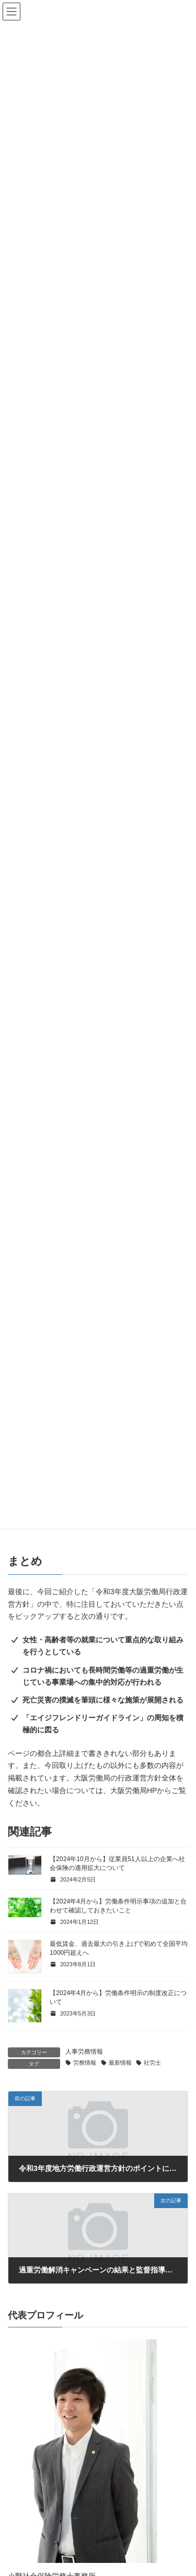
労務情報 (84, 2062)
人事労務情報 (84, 2051)
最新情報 (120, 2062)
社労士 (152, 2062)
